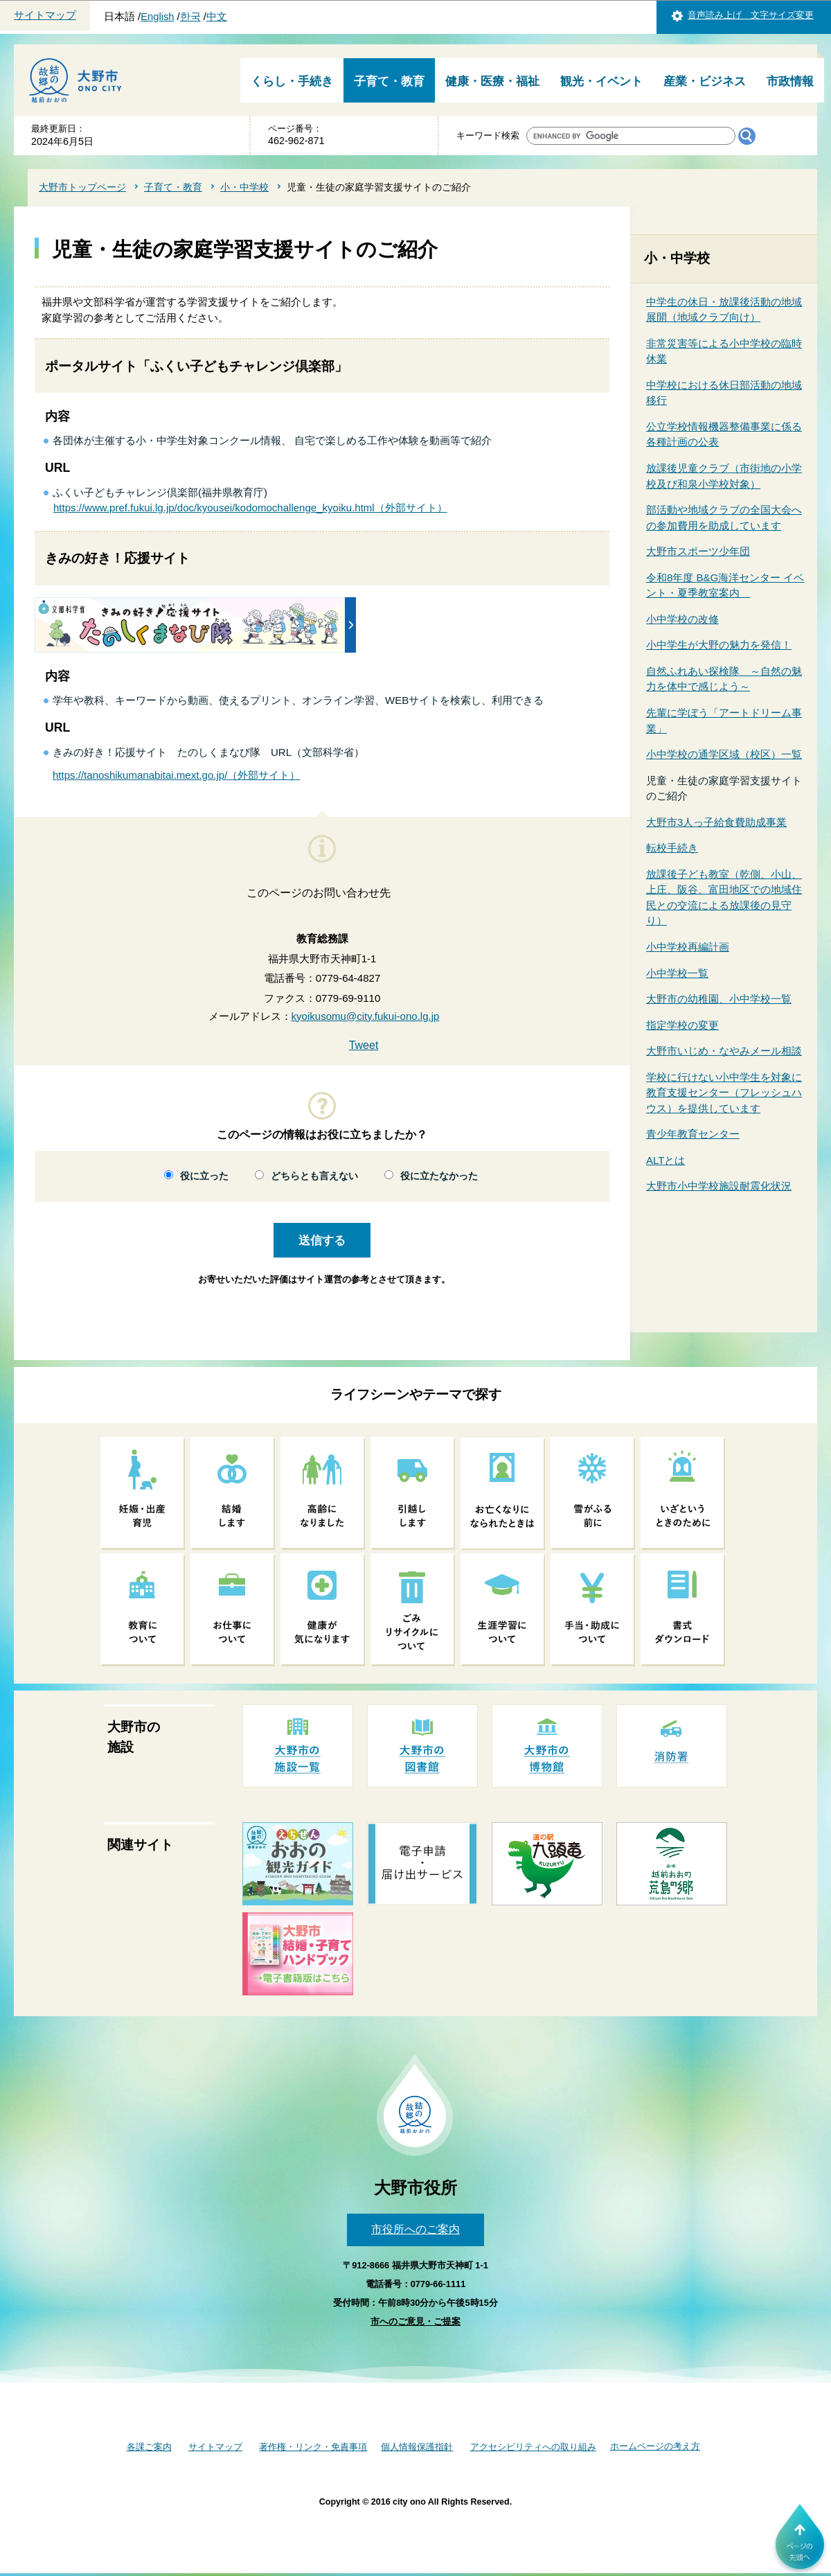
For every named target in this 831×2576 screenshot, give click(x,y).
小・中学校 (244, 187)
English (157, 16)
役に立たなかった (439, 1176)
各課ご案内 (149, 2447)
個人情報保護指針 (417, 2447)
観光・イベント (601, 81)
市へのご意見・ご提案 (415, 2321)
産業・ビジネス (704, 81)
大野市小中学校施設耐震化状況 (719, 1186)
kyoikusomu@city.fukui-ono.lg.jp (366, 1016)
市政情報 (790, 81)
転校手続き (672, 848)
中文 (216, 16)
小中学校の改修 (682, 619)
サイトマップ (45, 15)
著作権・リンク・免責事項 (313, 2447)
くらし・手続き (292, 81)
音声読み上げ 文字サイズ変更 (751, 15)
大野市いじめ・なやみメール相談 (724, 1051)
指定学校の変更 (682, 1025)
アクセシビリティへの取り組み (533, 2447)
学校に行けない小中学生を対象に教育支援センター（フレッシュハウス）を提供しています (724, 1092)
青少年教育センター (693, 1134)
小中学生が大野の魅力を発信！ (719, 645)
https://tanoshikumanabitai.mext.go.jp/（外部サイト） (176, 775)
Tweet (364, 1045)
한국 (190, 16)
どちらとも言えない (314, 1176)
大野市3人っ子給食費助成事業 (716, 822)
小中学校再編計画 (687, 947)
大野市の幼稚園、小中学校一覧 (719, 999)
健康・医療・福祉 (492, 81)
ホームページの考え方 (655, 2446)
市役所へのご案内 (415, 2229)
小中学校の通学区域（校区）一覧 (724, 754)
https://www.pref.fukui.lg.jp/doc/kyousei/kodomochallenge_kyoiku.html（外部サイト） (250, 507)
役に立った (204, 1176)
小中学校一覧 (677, 973)
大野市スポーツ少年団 (698, 551)
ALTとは (665, 1160)
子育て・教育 (389, 81)
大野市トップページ (82, 187)
